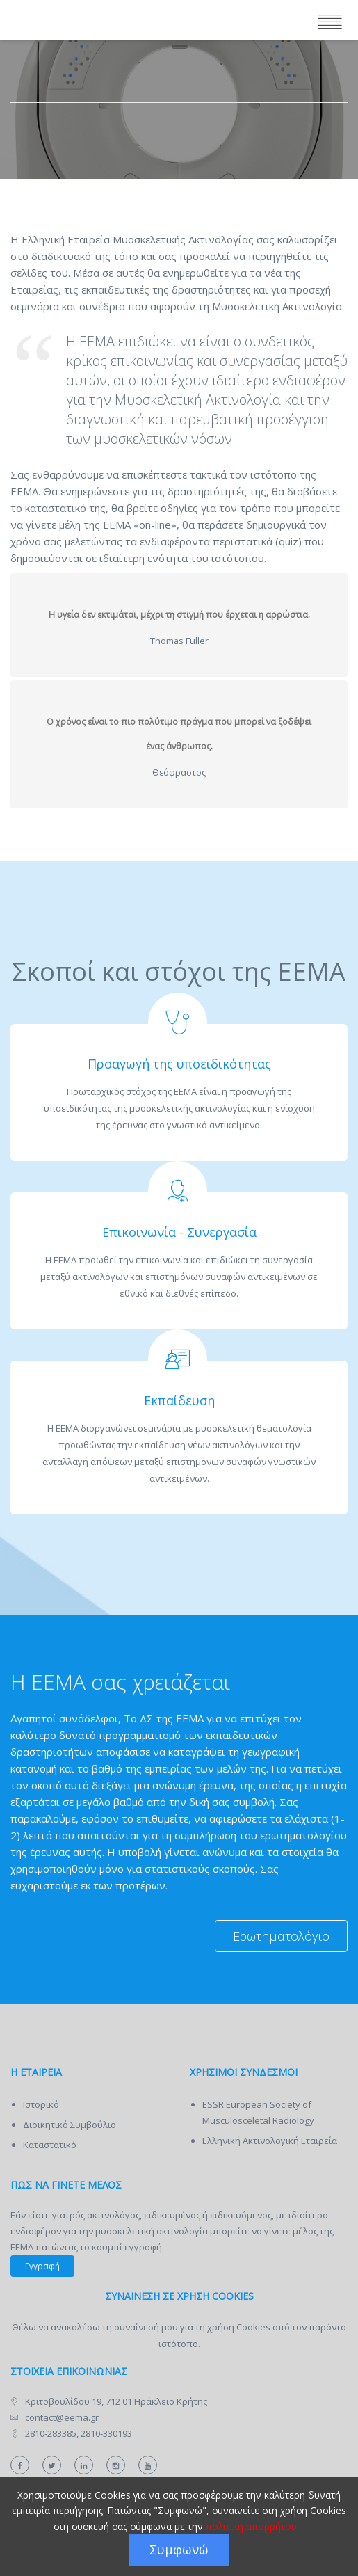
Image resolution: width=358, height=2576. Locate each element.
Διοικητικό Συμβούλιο (69, 2124)
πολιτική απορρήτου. (252, 2526)
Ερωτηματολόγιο (281, 1936)
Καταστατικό (49, 2144)
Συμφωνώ (179, 2549)
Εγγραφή (42, 2266)
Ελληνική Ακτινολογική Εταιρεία (269, 2140)
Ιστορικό (41, 2104)
